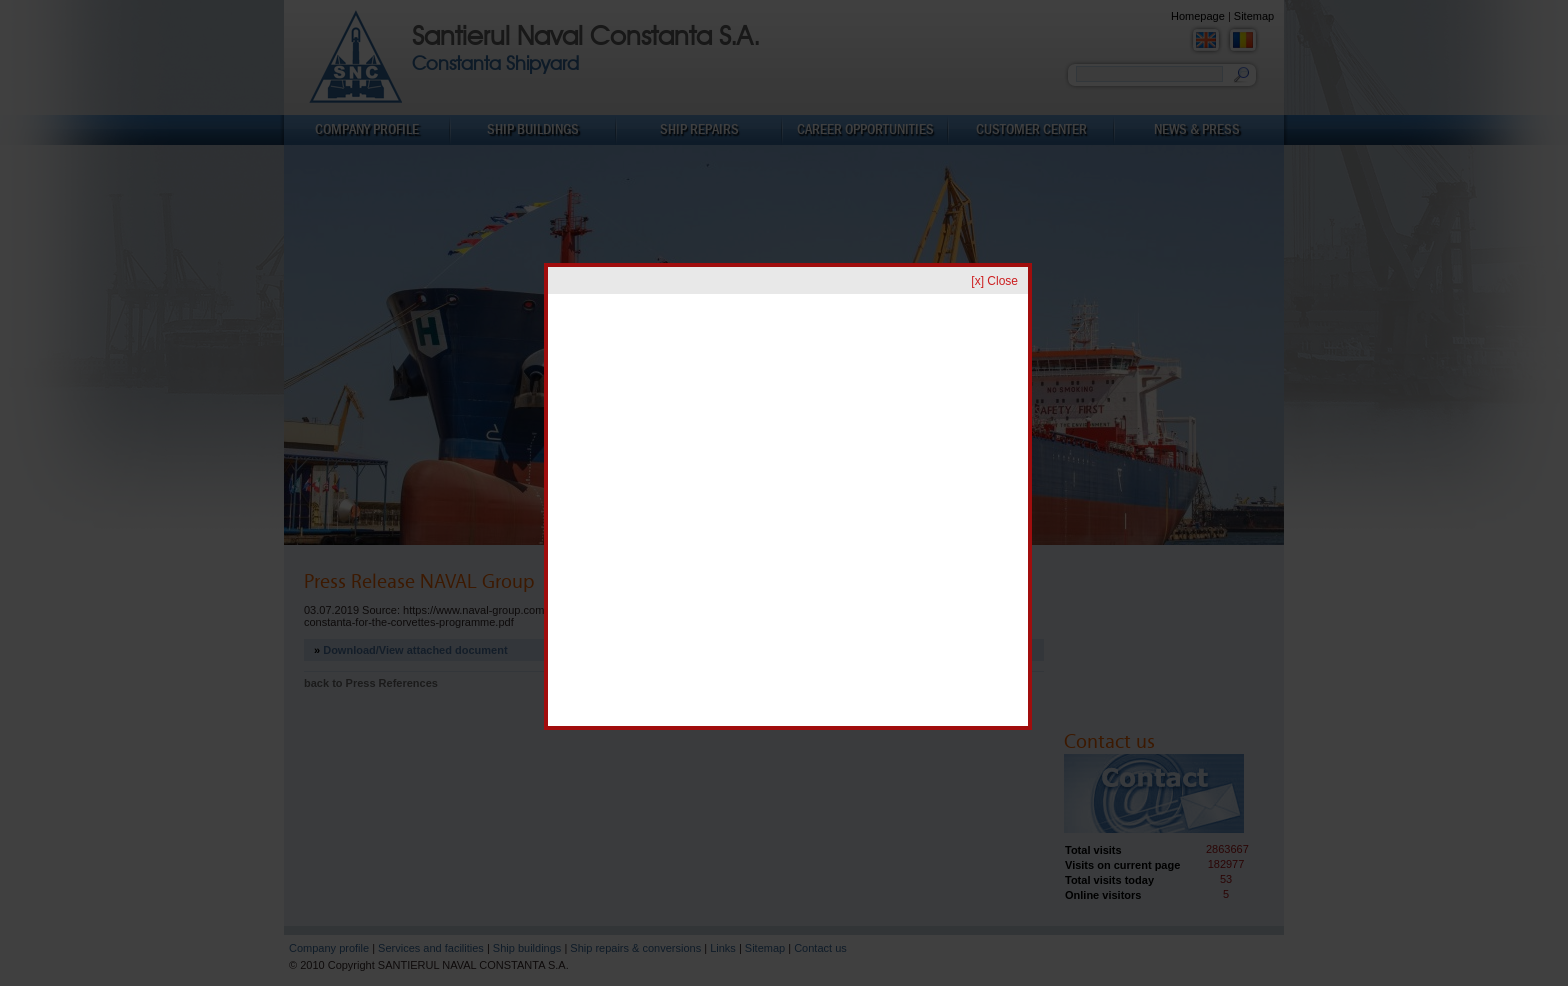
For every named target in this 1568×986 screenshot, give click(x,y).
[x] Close (994, 281)
